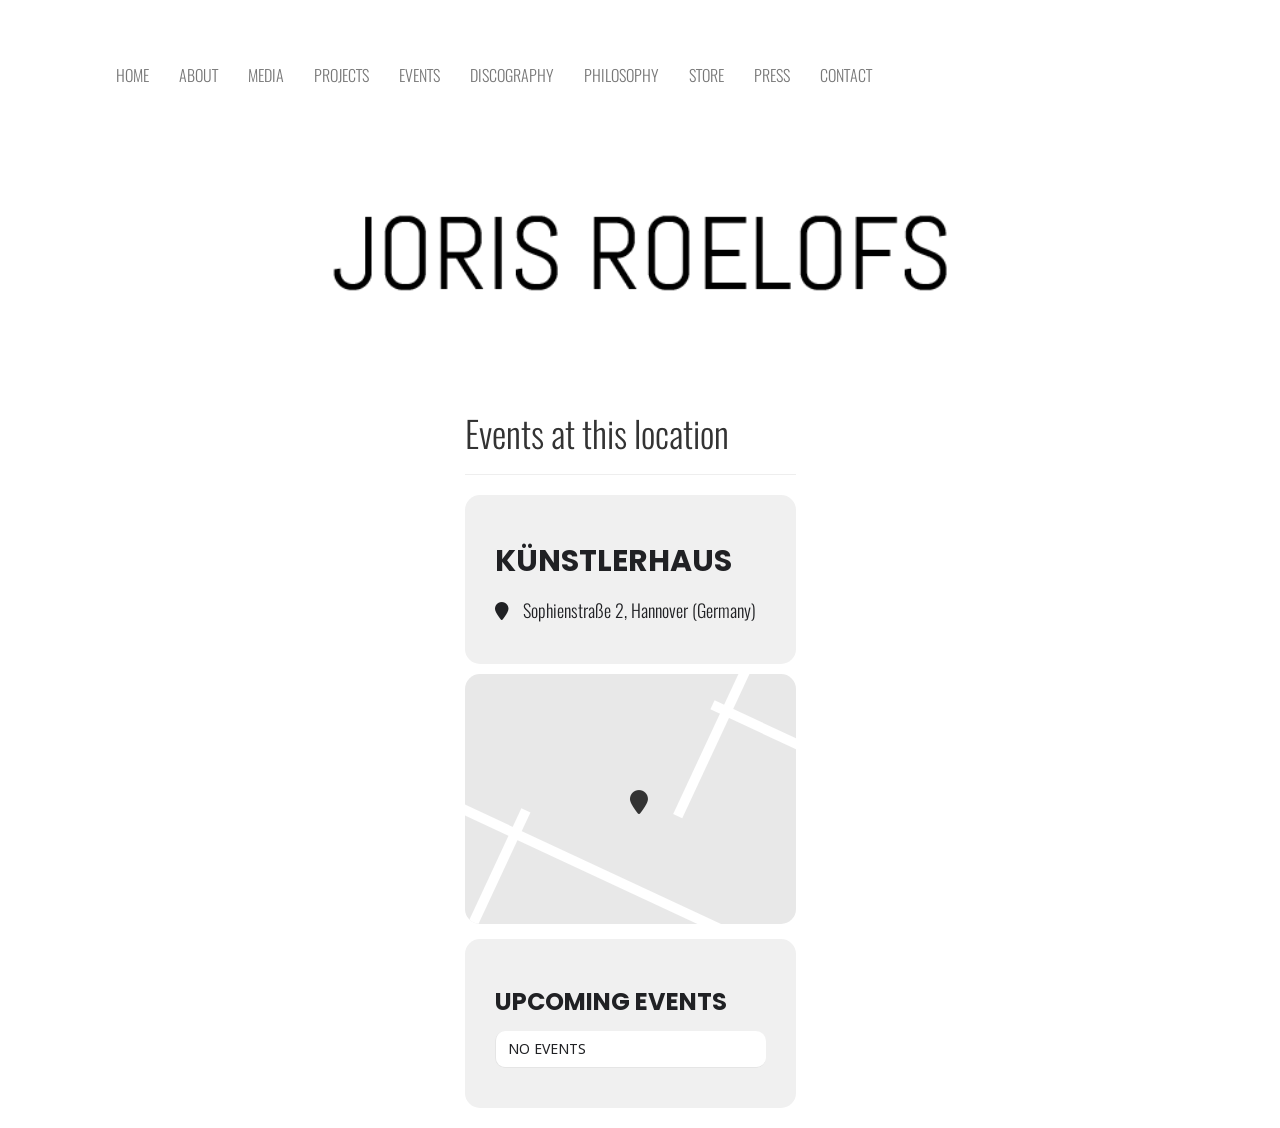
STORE (706, 75)
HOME (132, 75)
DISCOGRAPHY (512, 75)
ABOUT (198, 75)
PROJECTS (341, 75)
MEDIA (266, 75)
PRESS (772, 75)
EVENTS (419, 75)
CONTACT (846, 75)
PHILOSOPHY (621, 75)
